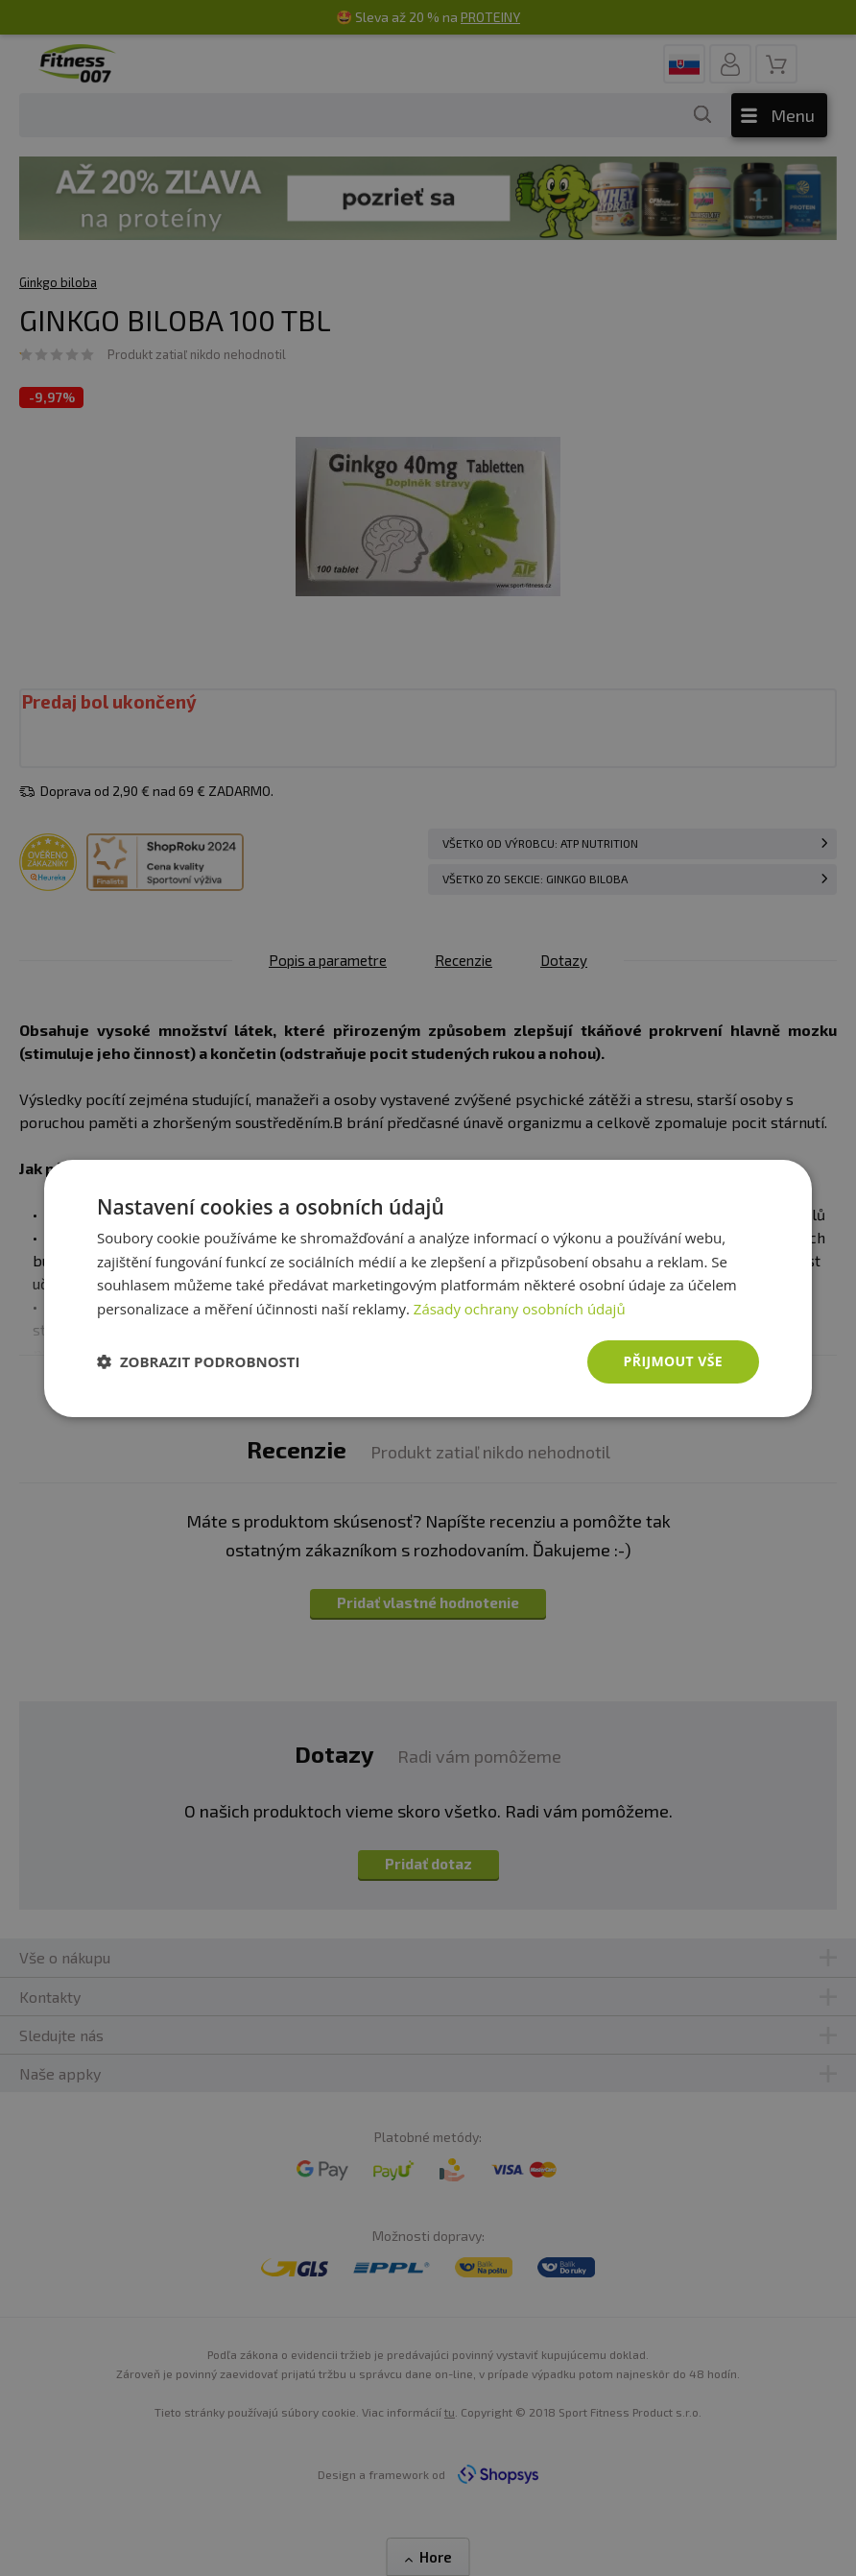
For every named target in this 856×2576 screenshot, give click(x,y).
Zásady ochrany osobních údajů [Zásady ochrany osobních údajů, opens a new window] (520, 1308)
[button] (198, 1361)
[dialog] (428, 1287)
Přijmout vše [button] (673, 1361)
